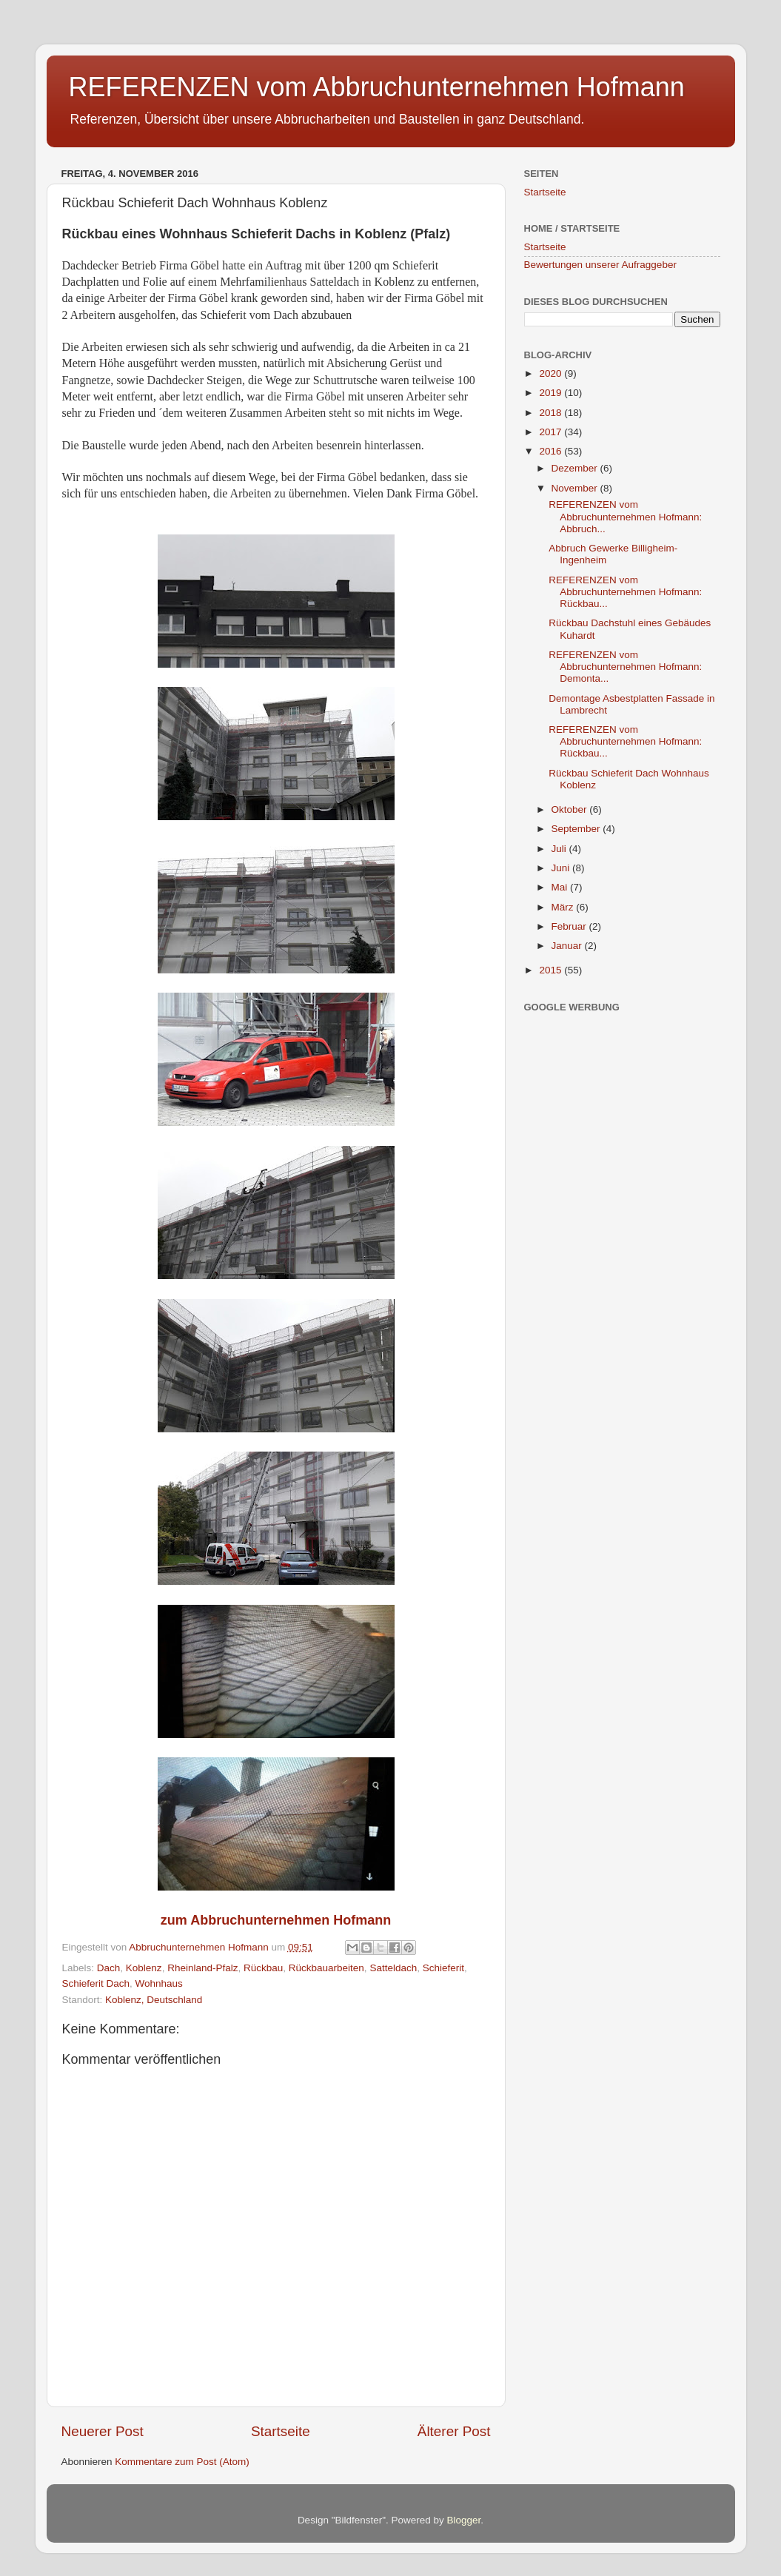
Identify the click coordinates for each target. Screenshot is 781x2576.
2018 (551, 412)
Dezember (576, 468)
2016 (551, 451)
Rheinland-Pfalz (202, 1967)
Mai (561, 887)
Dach (109, 1967)
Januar (568, 945)
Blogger (464, 2520)
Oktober (571, 809)
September (577, 828)
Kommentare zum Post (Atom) (182, 2461)
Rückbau (263, 1967)
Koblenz (144, 1967)
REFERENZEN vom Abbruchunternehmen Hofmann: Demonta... (625, 666)
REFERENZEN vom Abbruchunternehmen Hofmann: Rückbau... (625, 591)
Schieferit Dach (96, 1983)
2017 (551, 431)
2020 (551, 373)
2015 (551, 970)
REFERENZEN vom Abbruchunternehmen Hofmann (377, 87)
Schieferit (443, 1967)
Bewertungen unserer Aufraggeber (600, 264)
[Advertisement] (635, 1239)
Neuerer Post (102, 2431)
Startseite (280, 2431)
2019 (551, 392)
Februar (570, 926)
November (576, 488)
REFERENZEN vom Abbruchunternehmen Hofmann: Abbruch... (625, 516)
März (564, 907)
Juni (562, 867)
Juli (560, 848)
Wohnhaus (159, 1983)
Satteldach (393, 1967)
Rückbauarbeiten (326, 1967)
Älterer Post (454, 2431)
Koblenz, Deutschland (153, 1999)
